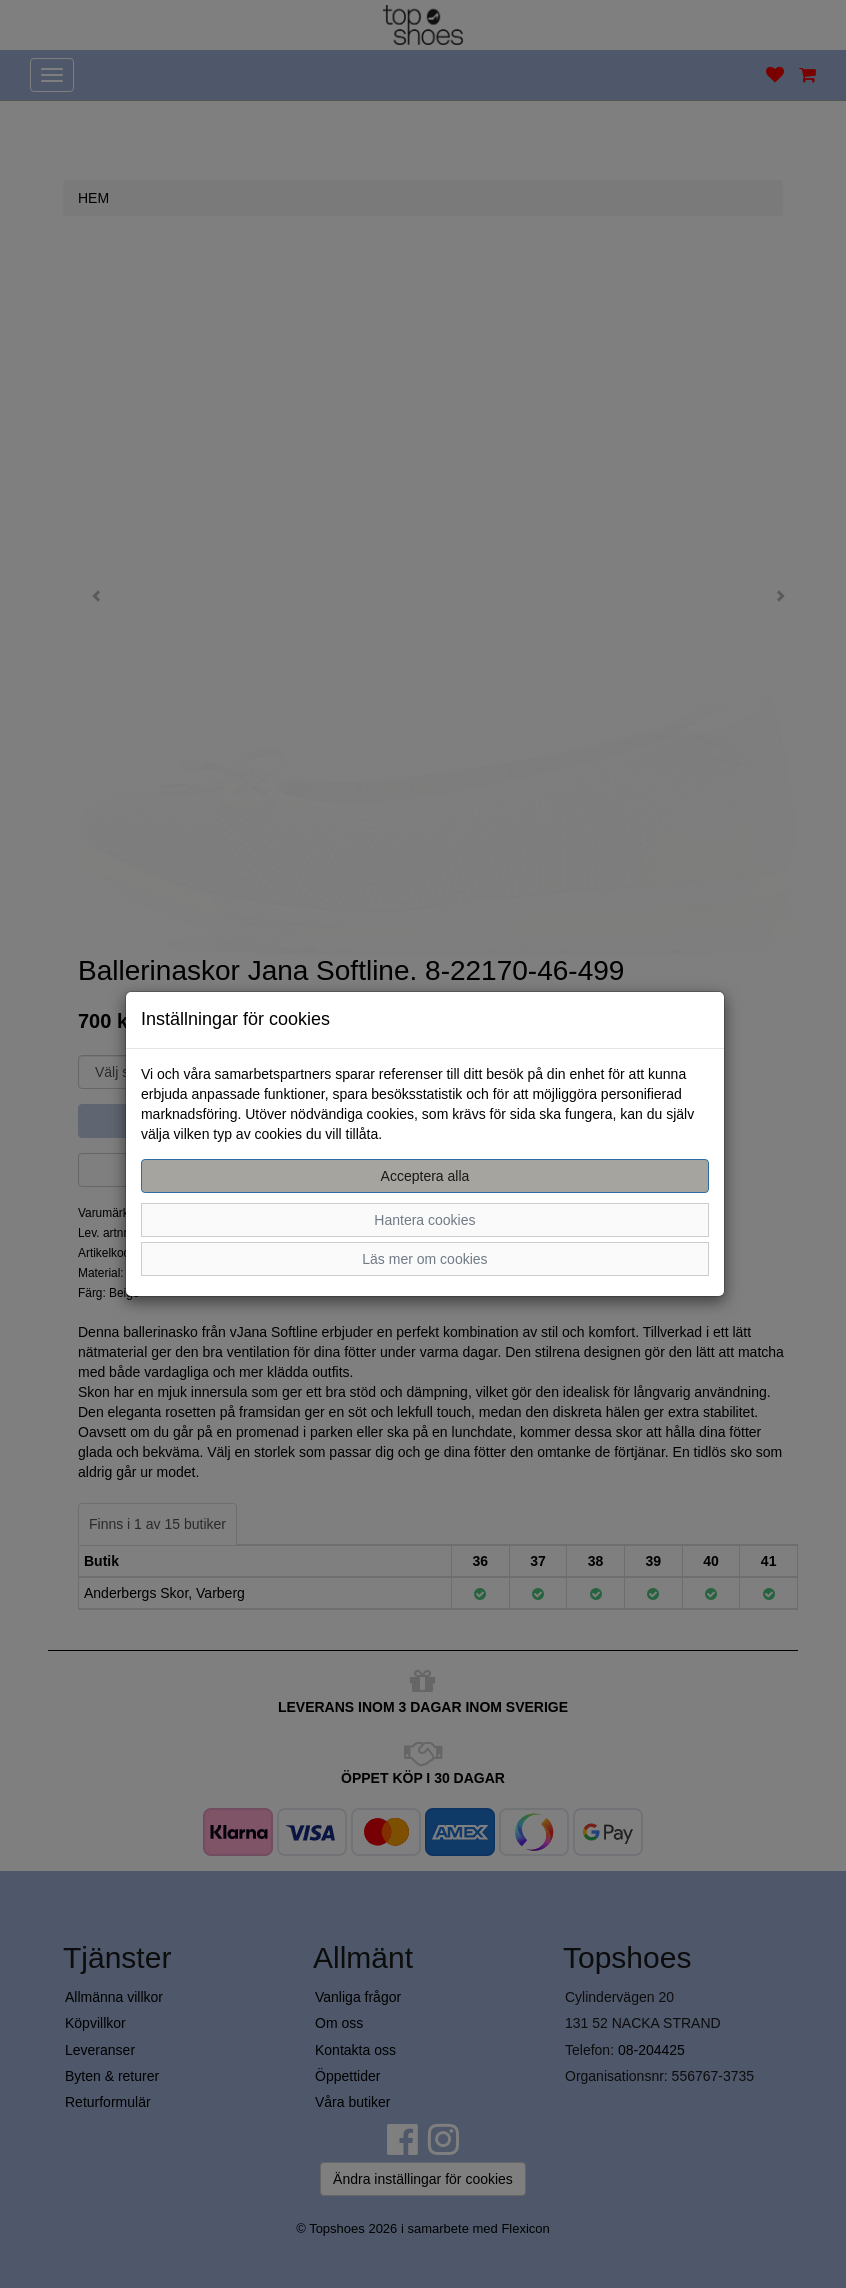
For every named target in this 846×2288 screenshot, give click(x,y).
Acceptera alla (425, 1176)
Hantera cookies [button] (424, 1220)
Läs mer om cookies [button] (424, 1259)
